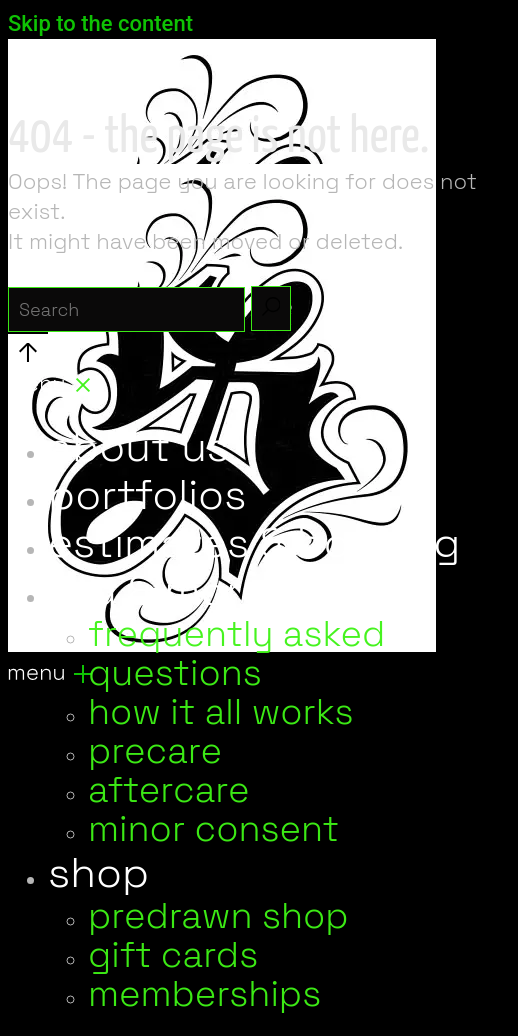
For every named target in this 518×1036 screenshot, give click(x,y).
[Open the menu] (50, 675)
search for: (67, 271)
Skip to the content (100, 23)
